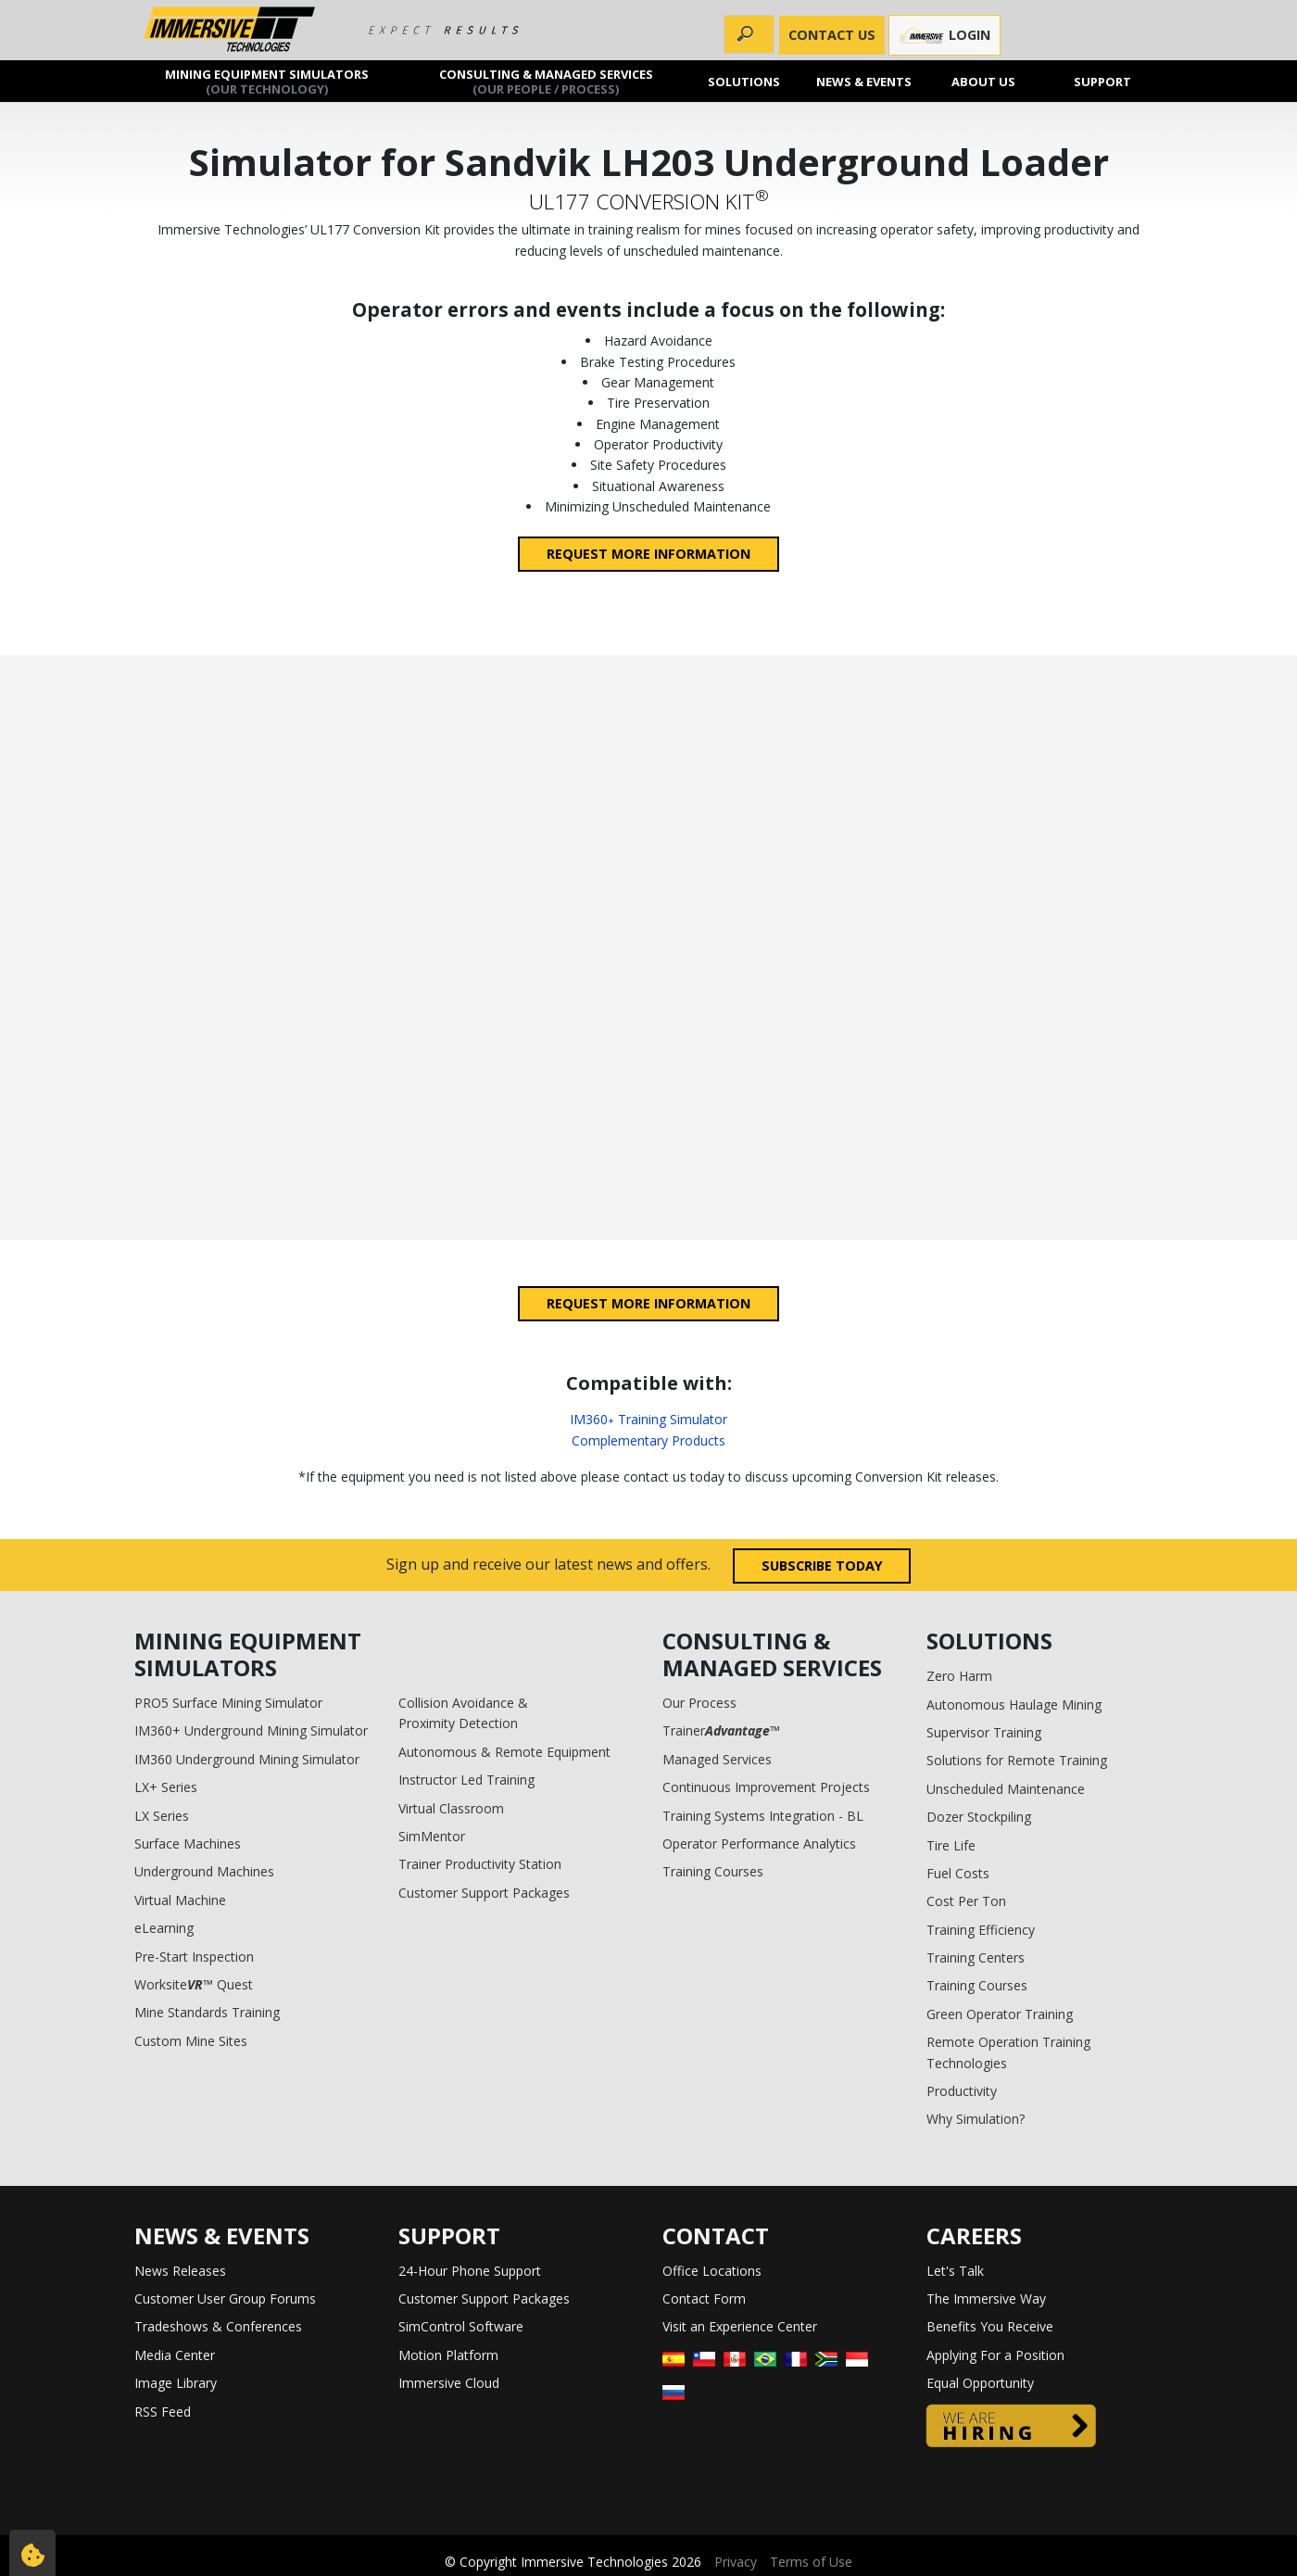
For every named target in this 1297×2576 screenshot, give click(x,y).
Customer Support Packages (484, 1892)
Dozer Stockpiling (978, 1816)
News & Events (864, 80)
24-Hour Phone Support (469, 2270)
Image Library (175, 2383)
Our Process (699, 1702)
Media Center (174, 2355)
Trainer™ (721, 1730)
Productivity (961, 2091)
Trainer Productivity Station (479, 1864)
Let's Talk (955, 2270)
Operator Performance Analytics (759, 1843)
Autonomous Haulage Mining (1014, 1704)
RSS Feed (162, 2411)
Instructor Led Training (466, 1779)
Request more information (648, 553)
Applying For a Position (995, 2355)
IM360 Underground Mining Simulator (246, 1759)
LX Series (161, 1816)
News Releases (180, 2270)
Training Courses (712, 1871)
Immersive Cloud (448, 2383)
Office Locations (712, 2270)
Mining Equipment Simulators (267, 80)
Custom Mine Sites (190, 2041)
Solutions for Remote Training (1016, 1760)
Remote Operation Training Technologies (1008, 2052)
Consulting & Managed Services (546, 80)
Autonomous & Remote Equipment (504, 1752)
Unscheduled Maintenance (1005, 1789)
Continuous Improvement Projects (766, 1787)
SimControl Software (460, 2326)
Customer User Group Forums (225, 2298)
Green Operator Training (999, 2014)
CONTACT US (831, 35)
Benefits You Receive (989, 2326)
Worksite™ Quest (193, 1984)
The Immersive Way (986, 2298)
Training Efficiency (980, 1929)
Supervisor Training (983, 1732)
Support (1103, 80)
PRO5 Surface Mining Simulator (228, 1702)
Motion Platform (448, 2355)
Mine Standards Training (207, 2012)
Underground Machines (204, 1871)
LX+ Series (165, 1787)
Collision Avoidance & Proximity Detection (463, 1713)
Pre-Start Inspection (194, 1956)
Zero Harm (959, 1676)
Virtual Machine (180, 1900)
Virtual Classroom (451, 1808)
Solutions (745, 80)
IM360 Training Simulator (648, 1419)
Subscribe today (822, 1565)
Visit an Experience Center (739, 2326)
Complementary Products (648, 1440)
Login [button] (944, 35)
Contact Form (704, 2298)
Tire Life (951, 1845)
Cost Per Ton (966, 1901)
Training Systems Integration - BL (762, 1816)
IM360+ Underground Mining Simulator (251, 1730)
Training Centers (975, 1957)
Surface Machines (187, 1843)
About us (983, 80)
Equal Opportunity (980, 2383)
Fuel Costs (957, 1873)
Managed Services (717, 1759)
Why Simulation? (975, 2119)
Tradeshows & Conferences (218, 2326)
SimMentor (431, 1836)
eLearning (164, 1928)
